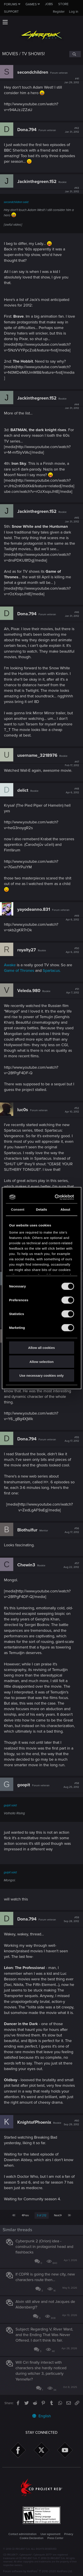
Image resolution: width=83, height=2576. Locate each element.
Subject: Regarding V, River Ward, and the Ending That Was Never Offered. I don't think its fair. (44, 2335)
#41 (71, 80)
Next (58, 2215)
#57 (71, 1565)
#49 (72, 917)
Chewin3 (26, 1565)
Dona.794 (27, 129)
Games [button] (31, 4)
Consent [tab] (17, 1209)
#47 (72, 763)
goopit (23, 1785)
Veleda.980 (28, 990)
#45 (72, 519)
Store (63, 4)
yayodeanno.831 (33, 909)
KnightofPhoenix (34, 2122)
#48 (72, 790)
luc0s (22, 1109)
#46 (72, 614)
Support (11, 12)
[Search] (75, 54)
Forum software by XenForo (37, 2571)
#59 (71, 1919)
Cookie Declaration (31, 2538)
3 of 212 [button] (41, 2215)
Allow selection (41, 1361)
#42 (72, 130)
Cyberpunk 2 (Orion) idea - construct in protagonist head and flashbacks (44, 2247)
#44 (72, 406)
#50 (72, 950)
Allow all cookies (41, 1348)
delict (22, 790)
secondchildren (32, 72)
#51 (72, 991)
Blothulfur (27, 1530)
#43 (72, 189)
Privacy (68, 2534)
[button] (5, 22)
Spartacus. (52, 970)
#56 (72, 1530)
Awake (10, 964)
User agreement (50, 2534)
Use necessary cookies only (41, 1375)
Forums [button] (10, 4)
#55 (72, 1439)
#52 (72, 1110)
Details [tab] (41, 1209)
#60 (71, 2122)
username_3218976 (37, 755)
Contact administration (22, 2534)
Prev (25, 2215)
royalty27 (26, 950)
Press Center (55, 2538)
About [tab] (65, 1209)
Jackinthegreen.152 (36, 181)
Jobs (49, 4)
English (41, 2416)
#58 (71, 1785)
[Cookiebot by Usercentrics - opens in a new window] (56, 1197)
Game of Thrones (19, 970)
